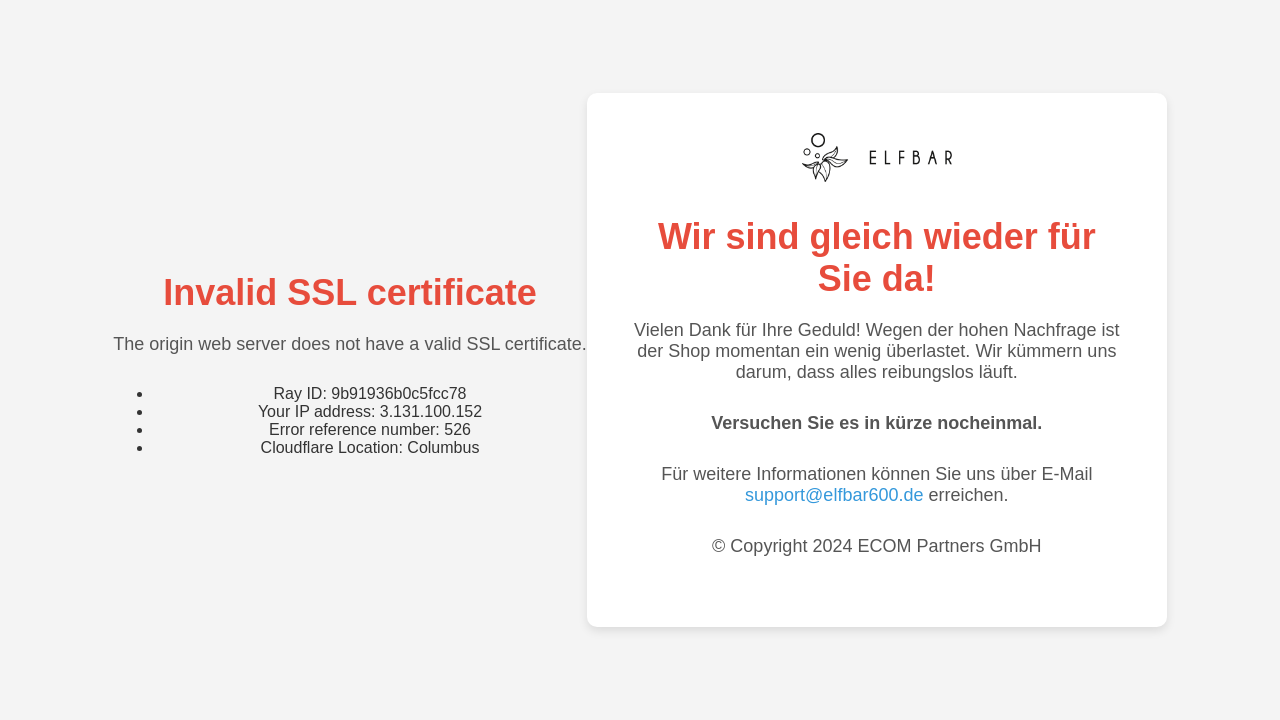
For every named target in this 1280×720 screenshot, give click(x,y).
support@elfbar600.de (834, 495)
